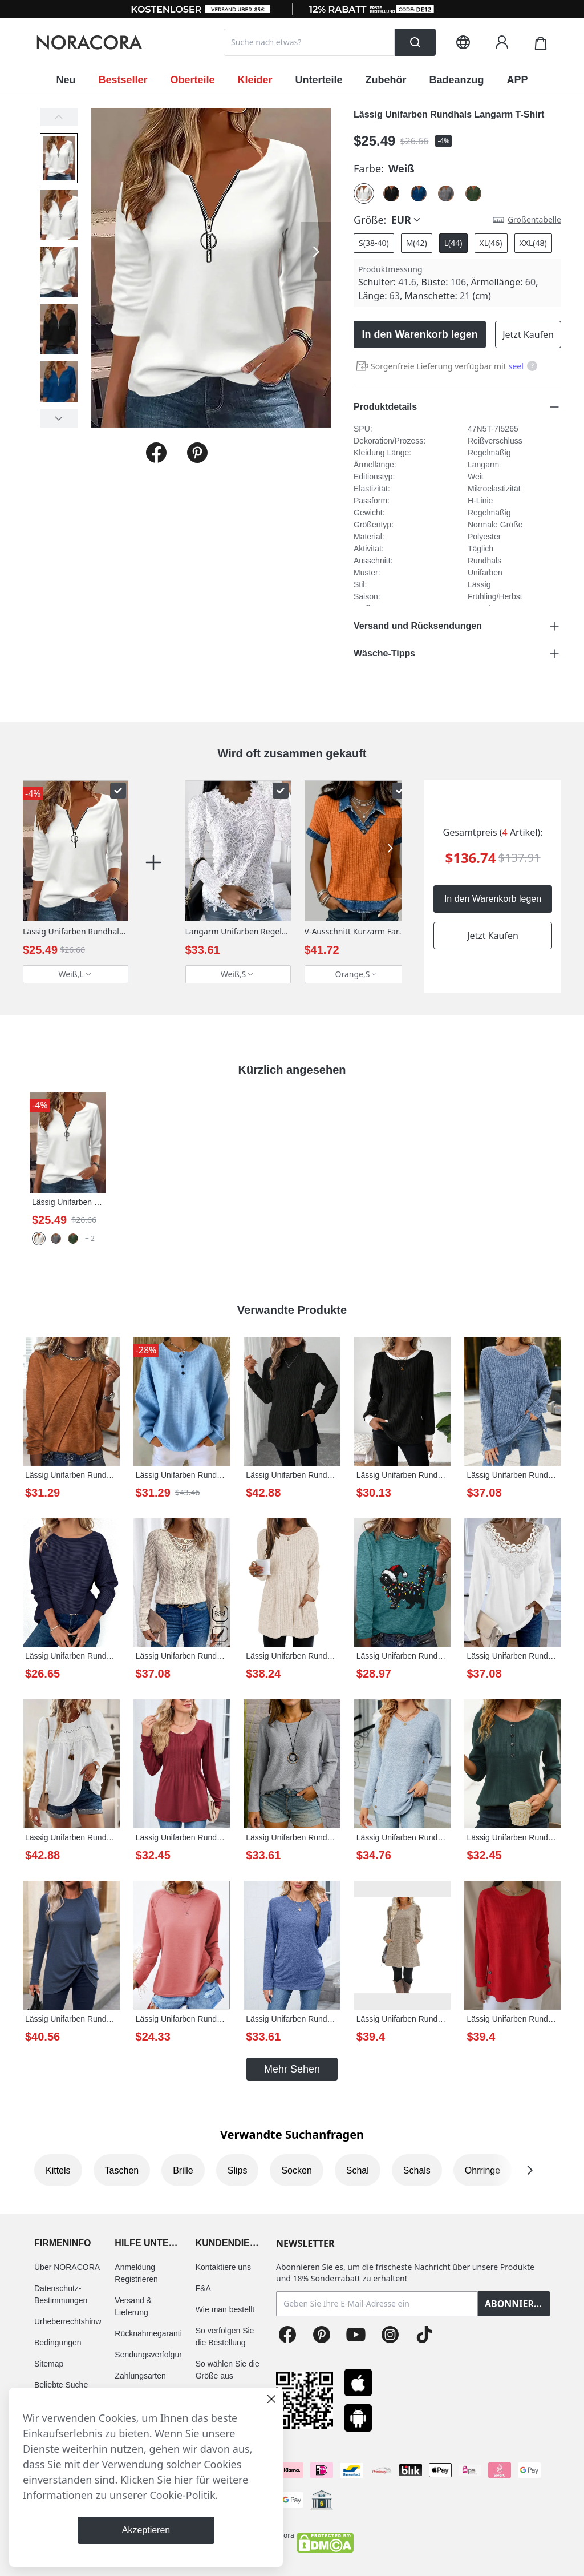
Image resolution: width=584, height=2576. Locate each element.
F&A (203, 2288)
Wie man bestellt (225, 2309)
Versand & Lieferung (133, 2306)
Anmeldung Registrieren (136, 2273)
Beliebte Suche (61, 2384)
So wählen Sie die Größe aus (227, 2369)
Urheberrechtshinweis (72, 2321)
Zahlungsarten (140, 2375)
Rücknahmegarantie (150, 2333)
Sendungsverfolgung (151, 2354)
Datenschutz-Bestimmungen (60, 2294)
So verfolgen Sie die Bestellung (225, 2336)
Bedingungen (58, 2342)
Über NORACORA (67, 2267)
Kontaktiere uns (223, 2267)
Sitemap (48, 2363)
